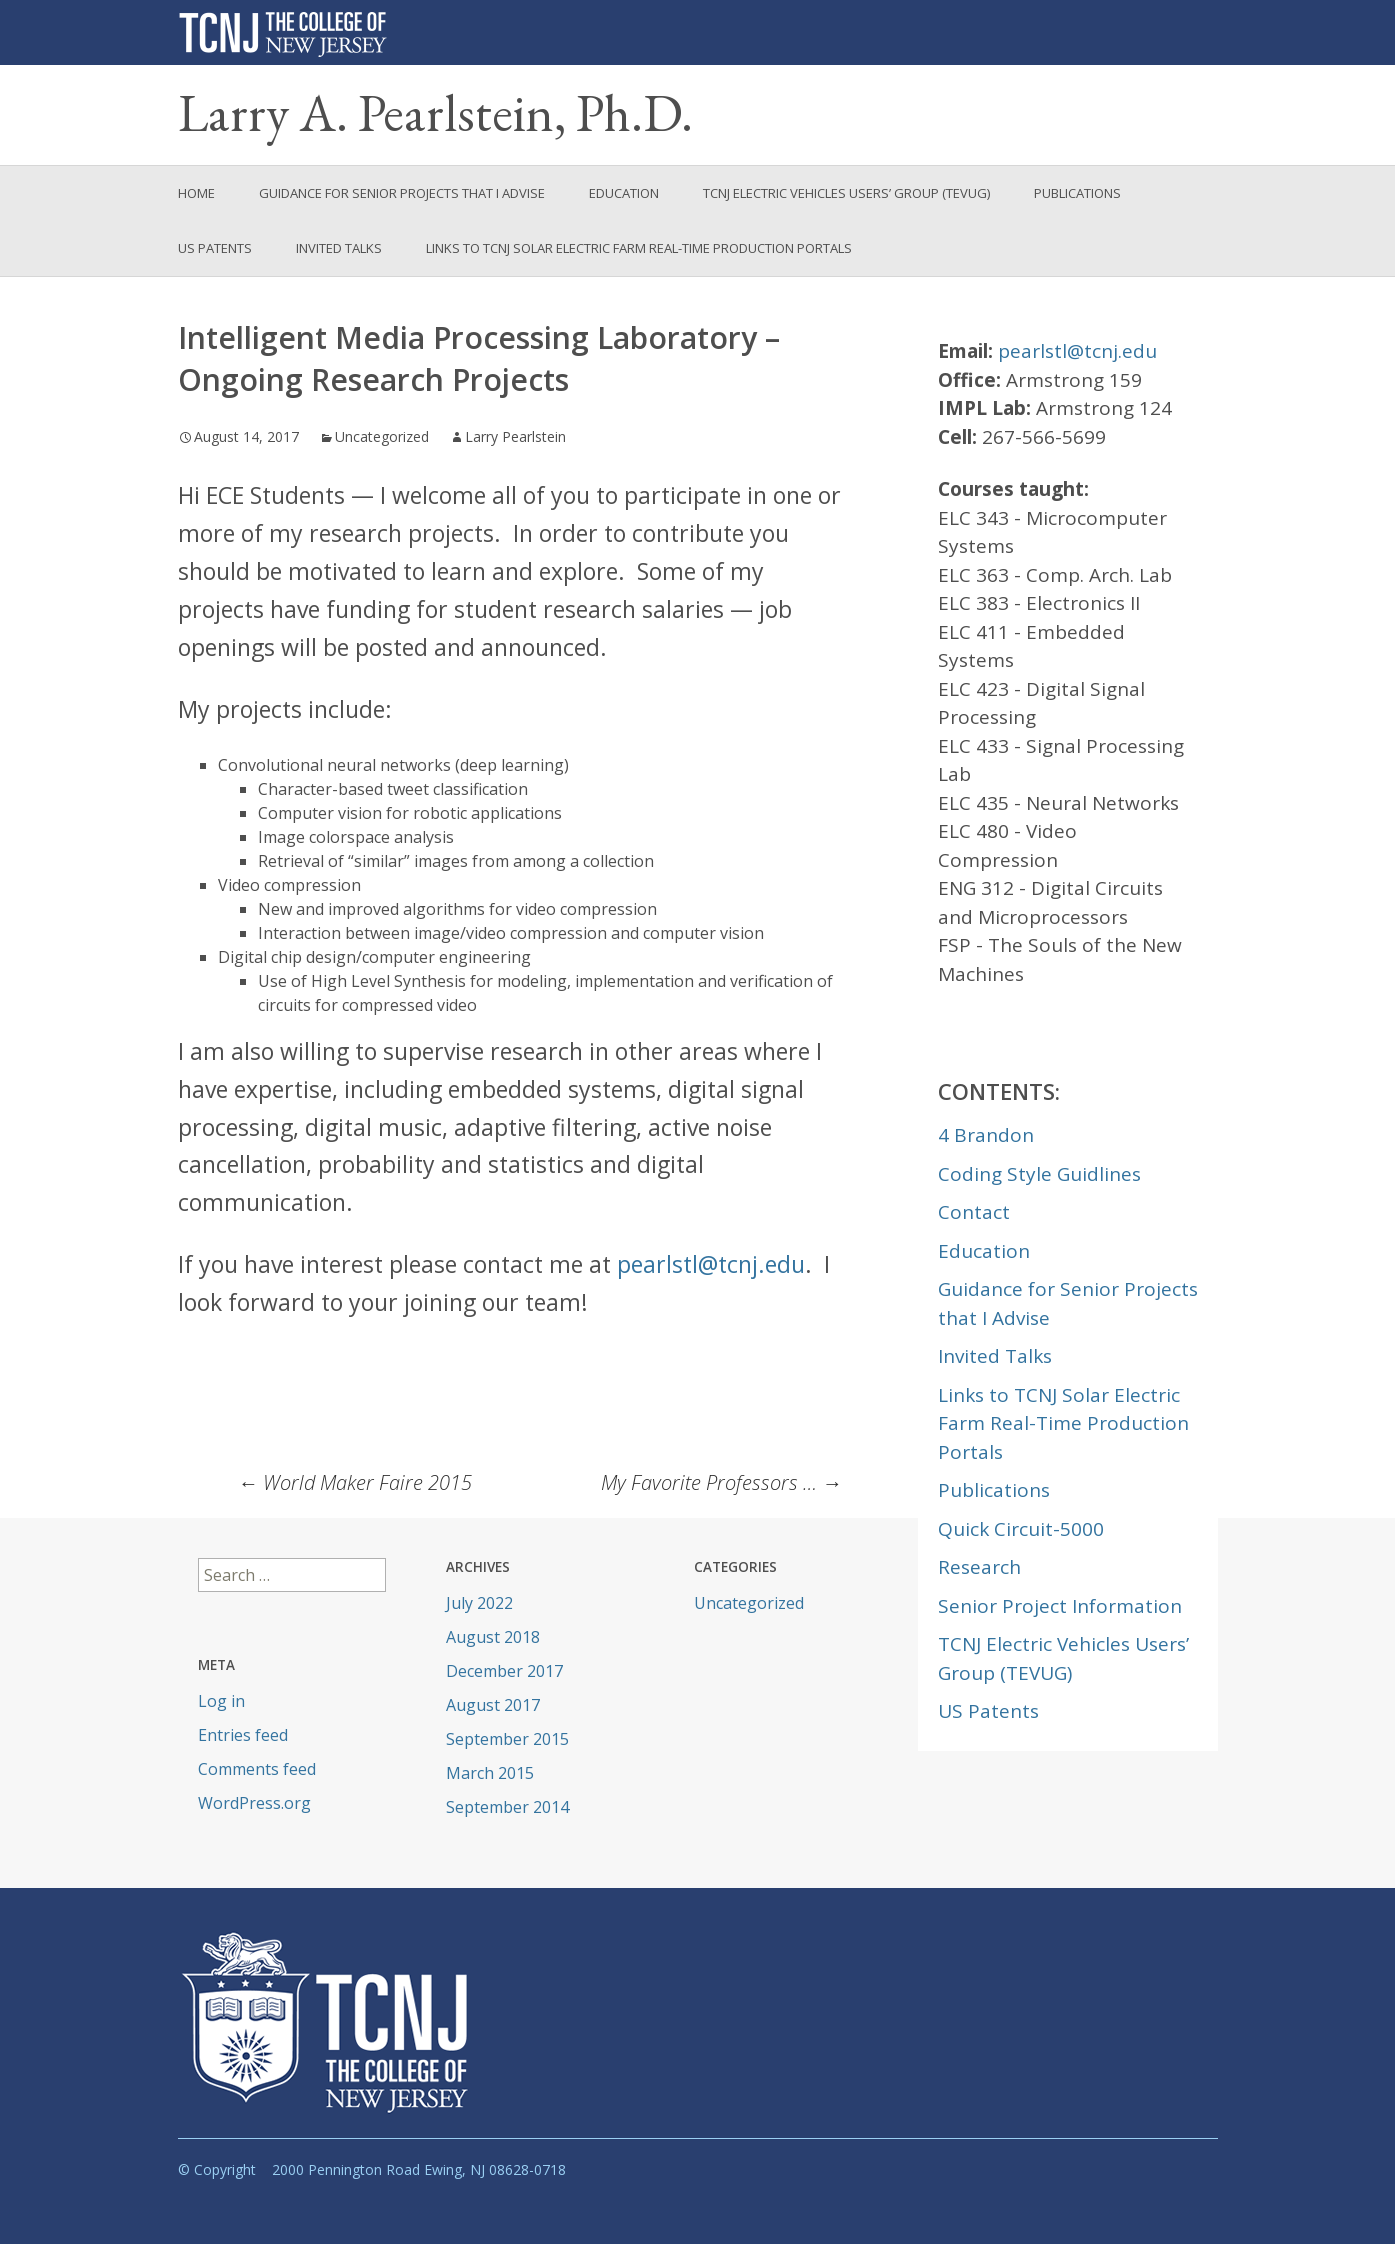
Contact (974, 1212)
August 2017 (493, 1705)
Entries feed (243, 1735)
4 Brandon (986, 1135)
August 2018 (493, 1637)
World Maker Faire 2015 (355, 1482)
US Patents (215, 248)
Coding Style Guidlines (1039, 1174)
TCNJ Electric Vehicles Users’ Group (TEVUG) (846, 193)
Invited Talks (339, 248)
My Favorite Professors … (721, 1482)
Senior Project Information (1060, 1606)
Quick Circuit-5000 (1021, 1529)
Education (624, 193)
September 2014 (507, 1807)
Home (196, 193)
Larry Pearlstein (515, 436)
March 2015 (490, 1773)
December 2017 (504, 1671)
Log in (221, 1701)
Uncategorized (382, 436)
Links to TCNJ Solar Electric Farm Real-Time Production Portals (639, 248)
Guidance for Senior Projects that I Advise (402, 193)
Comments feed (257, 1769)
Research (979, 1567)
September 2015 (507, 1739)
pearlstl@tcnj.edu (711, 1264)
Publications (1077, 193)
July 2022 (479, 1603)
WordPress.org (254, 1803)
